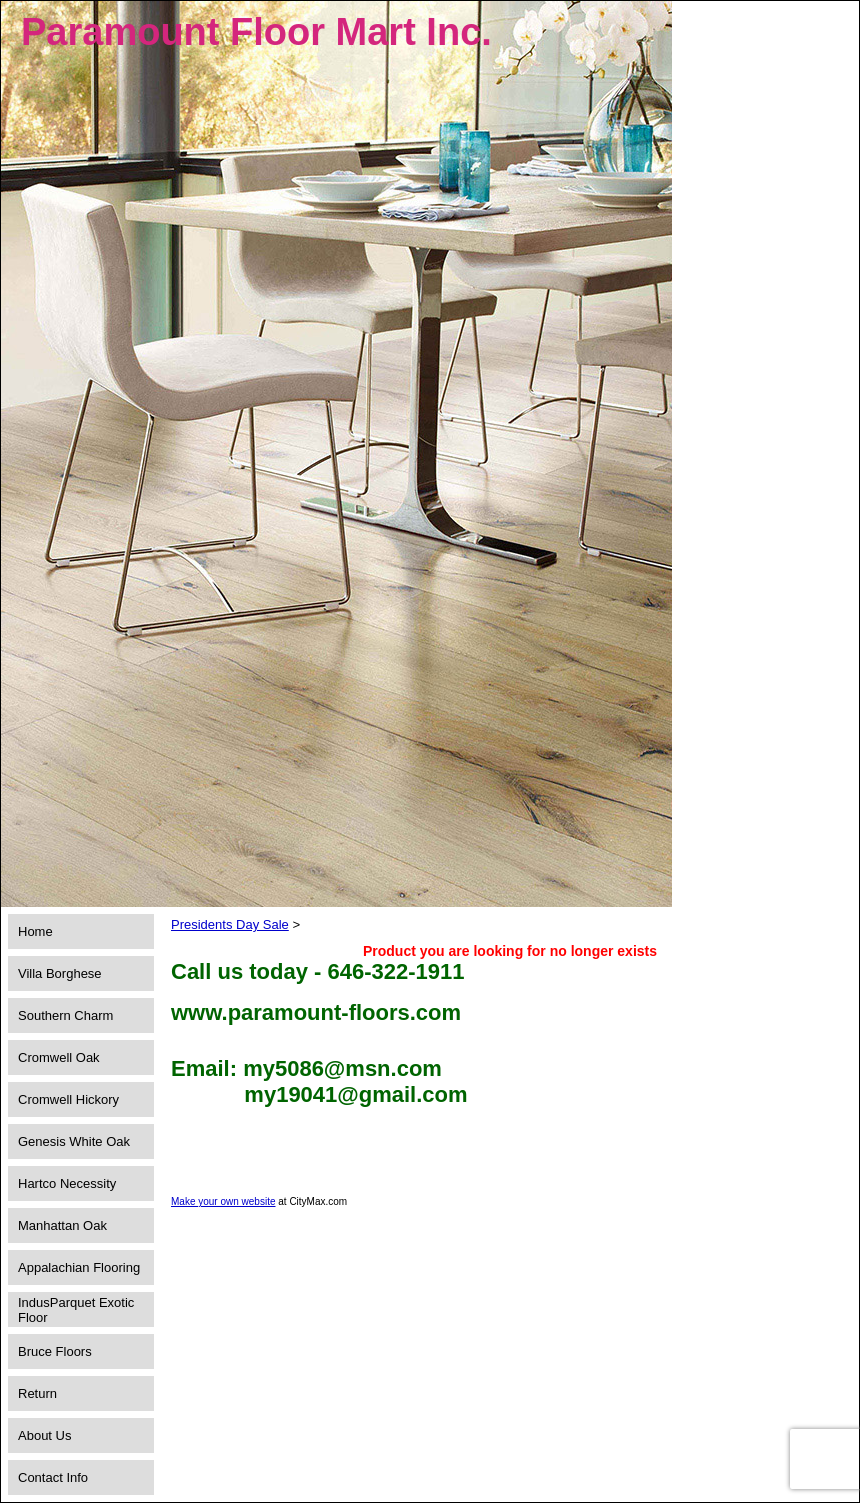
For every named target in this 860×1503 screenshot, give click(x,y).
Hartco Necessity (67, 1183)
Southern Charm (65, 1015)
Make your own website (223, 1201)
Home (35, 931)
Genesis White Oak (74, 1141)
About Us (44, 1435)
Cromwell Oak (59, 1057)
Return (37, 1393)
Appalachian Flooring (79, 1267)
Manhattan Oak (62, 1225)
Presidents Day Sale (230, 924)
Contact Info (53, 1477)
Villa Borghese (60, 973)
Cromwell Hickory (68, 1099)
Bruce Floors (55, 1351)
